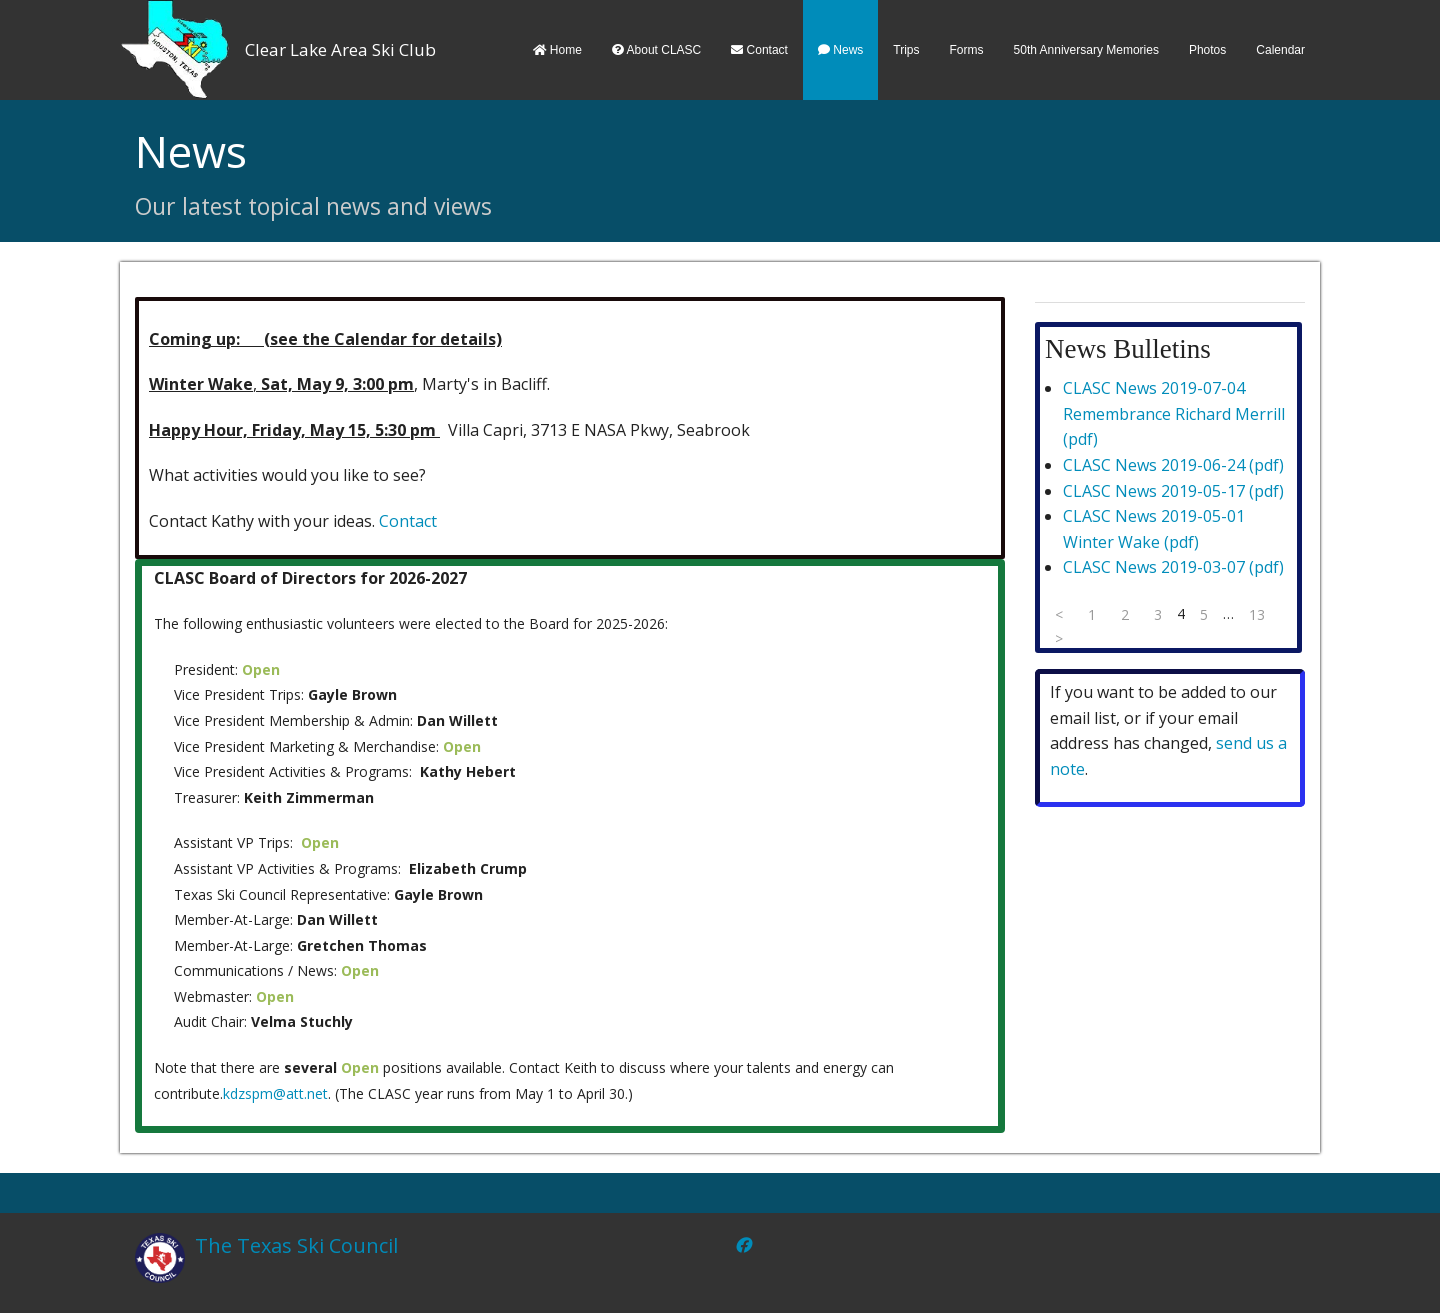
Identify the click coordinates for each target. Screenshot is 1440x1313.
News (840, 50)
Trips (906, 50)
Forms (967, 50)
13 (1257, 614)
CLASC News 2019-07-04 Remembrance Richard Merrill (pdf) (1174, 413)
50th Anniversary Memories (1086, 50)
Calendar (1280, 50)
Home (557, 50)
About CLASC (656, 50)
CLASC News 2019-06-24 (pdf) (1173, 465)
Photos (1207, 50)
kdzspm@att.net (275, 1093)
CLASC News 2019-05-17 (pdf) (1173, 491)
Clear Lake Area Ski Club (340, 49)
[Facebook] (743, 1245)
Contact (759, 50)
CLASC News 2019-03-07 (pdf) (1173, 567)
